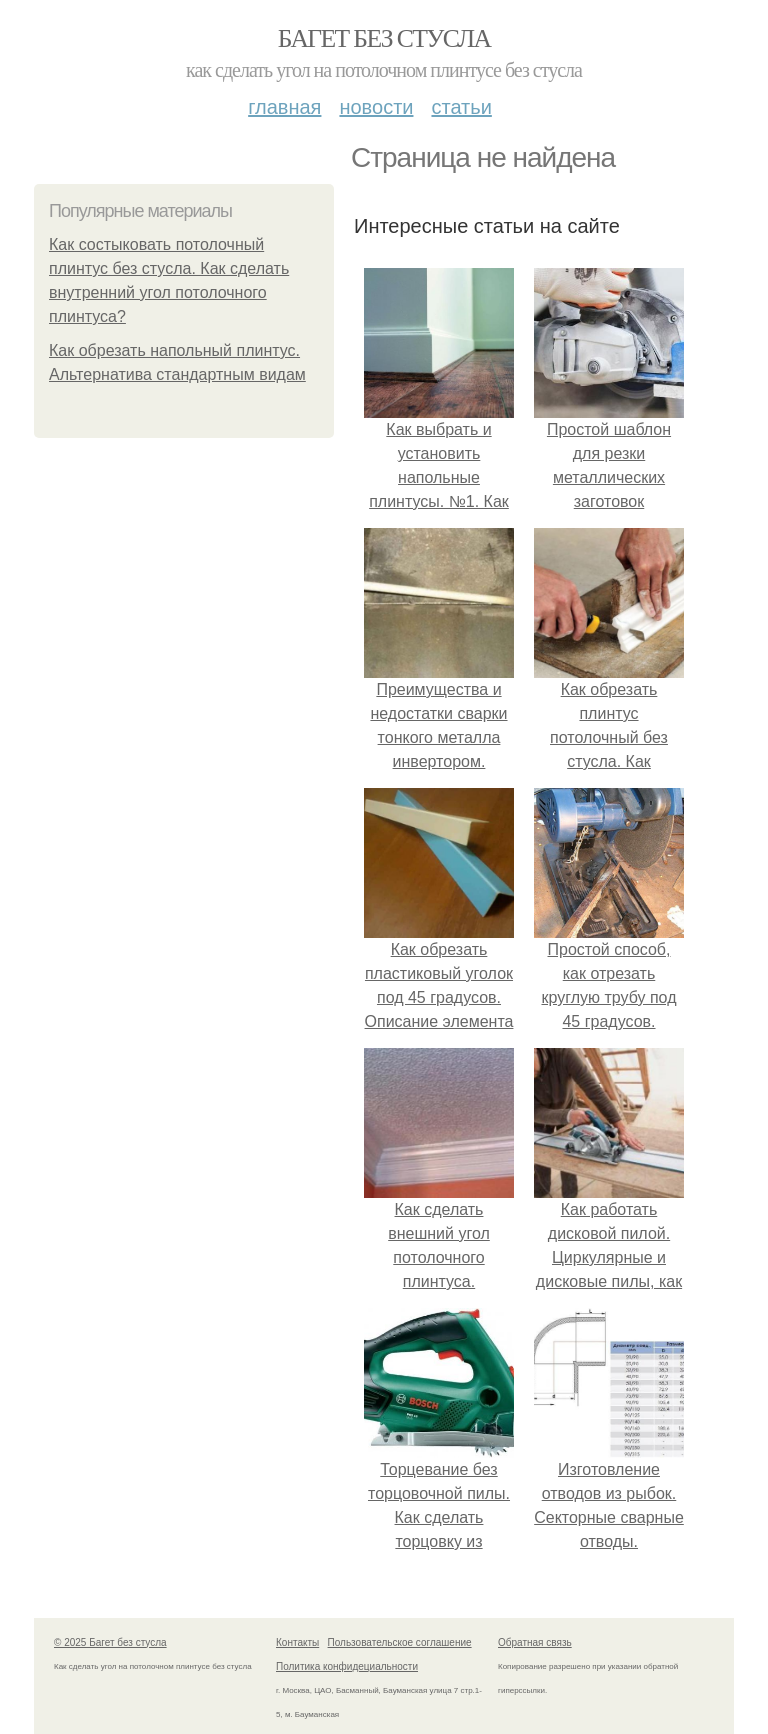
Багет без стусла (384, 38)
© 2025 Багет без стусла (110, 1642)
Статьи (461, 107)
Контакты (297, 1642)
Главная (284, 107)
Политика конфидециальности (347, 1666)
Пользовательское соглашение (400, 1642)
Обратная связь (535, 1642)
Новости (376, 107)
